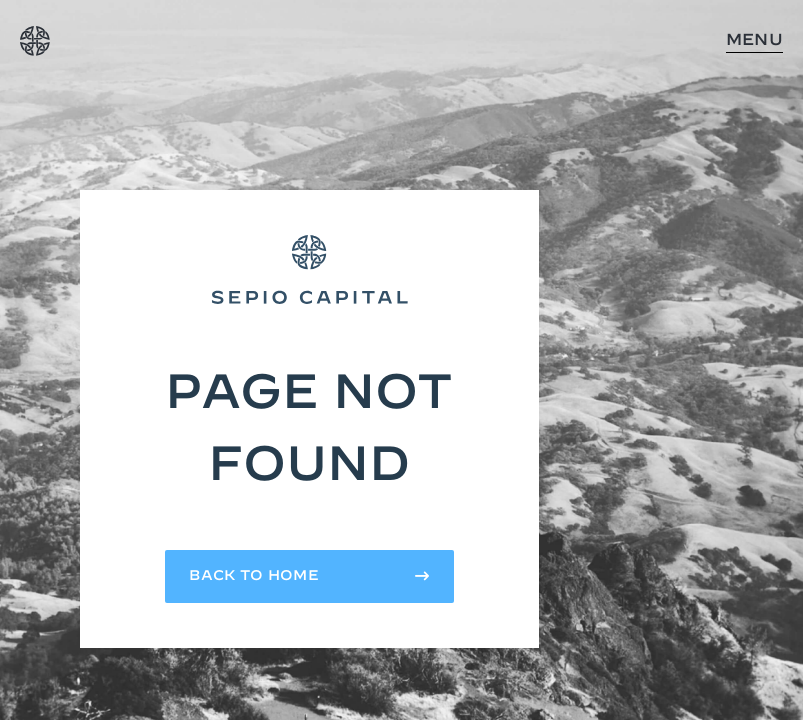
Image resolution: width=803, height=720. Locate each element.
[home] (35, 41)
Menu (754, 40)
